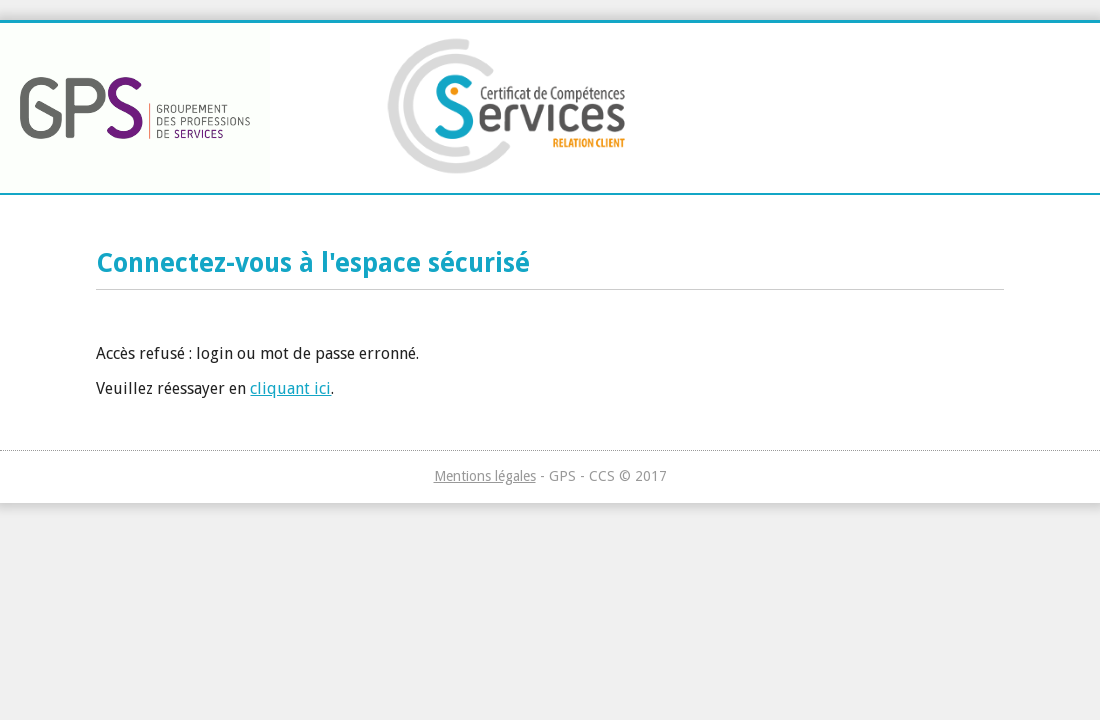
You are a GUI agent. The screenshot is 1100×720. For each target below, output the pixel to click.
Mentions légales (485, 476)
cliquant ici (290, 388)
